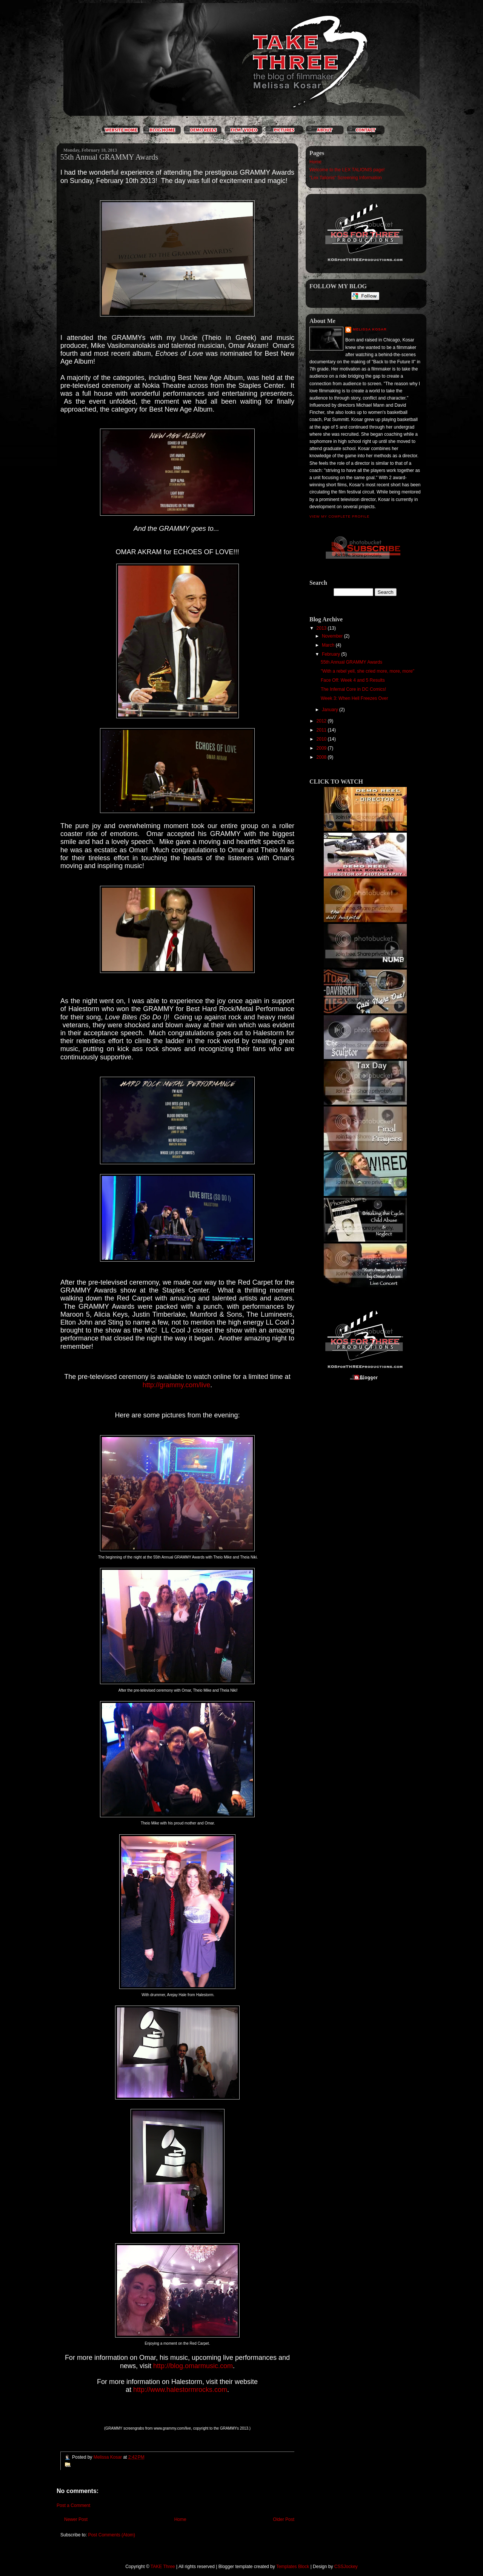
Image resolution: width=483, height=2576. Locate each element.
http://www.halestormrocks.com (180, 2389)
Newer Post (76, 2519)
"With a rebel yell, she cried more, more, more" (367, 671)
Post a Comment (73, 2505)
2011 (322, 730)
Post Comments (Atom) (111, 2535)
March (329, 645)
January (330, 709)
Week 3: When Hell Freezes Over (354, 698)
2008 (322, 757)
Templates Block (292, 2566)
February (331, 654)
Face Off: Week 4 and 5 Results (353, 680)
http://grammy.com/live (177, 1385)
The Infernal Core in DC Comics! (353, 689)
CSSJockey (346, 2566)
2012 (322, 721)
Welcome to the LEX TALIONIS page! (347, 169)
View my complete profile (339, 516)
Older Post (283, 2519)
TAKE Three (163, 2566)
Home (180, 2519)
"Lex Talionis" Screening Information (345, 177)
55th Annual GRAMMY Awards (351, 662)
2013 (322, 628)
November (333, 636)
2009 (322, 748)
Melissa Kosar (370, 329)
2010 (322, 739)
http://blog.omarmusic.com (193, 2366)
